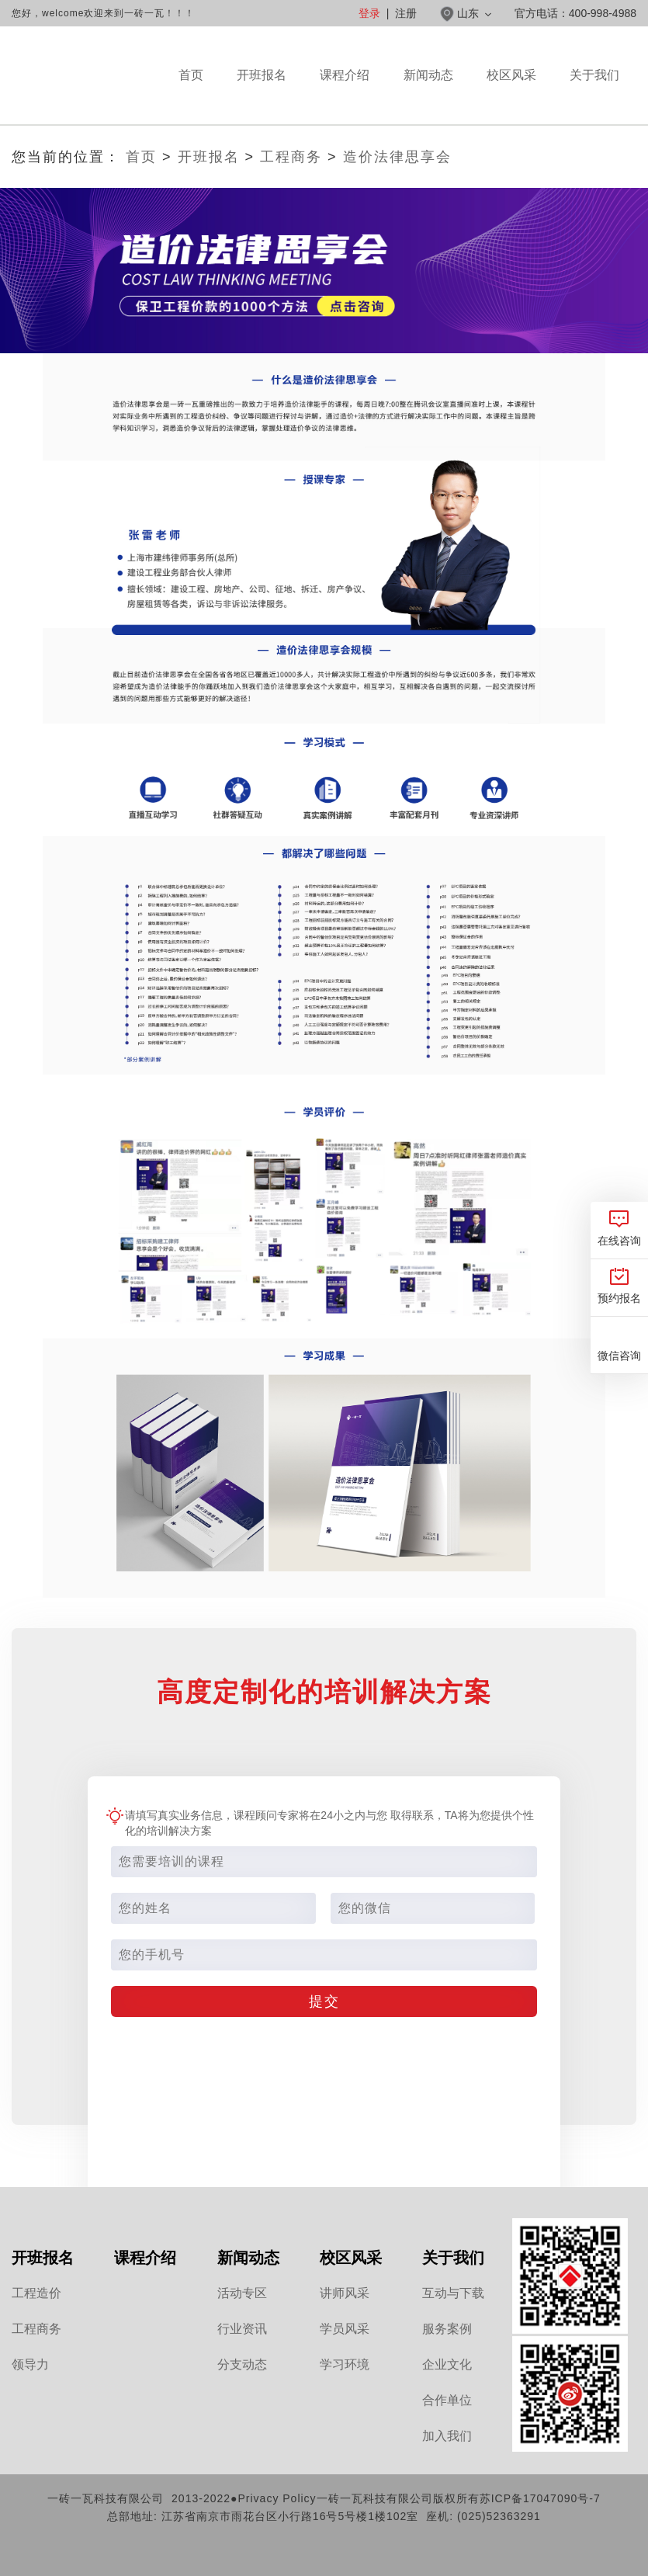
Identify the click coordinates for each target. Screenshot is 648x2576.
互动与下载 (453, 2293)
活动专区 (242, 2293)
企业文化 (447, 2364)
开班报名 (261, 75)
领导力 (30, 2364)
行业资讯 (242, 2328)
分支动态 (242, 2364)
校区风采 (511, 96)
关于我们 (594, 96)
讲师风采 (344, 2293)
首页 (190, 75)
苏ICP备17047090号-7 (540, 2498)
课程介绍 (344, 96)
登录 (369, 13)
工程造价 (36, 2293)
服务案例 (447, 2328)
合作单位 (447, 2400)
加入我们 (447, 2435)
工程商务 (291, 157)
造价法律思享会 (397, 157)
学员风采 (344, 2328)
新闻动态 (428, 96)
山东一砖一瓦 (86, 75)
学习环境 (344, 2364)
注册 (406, 13)
